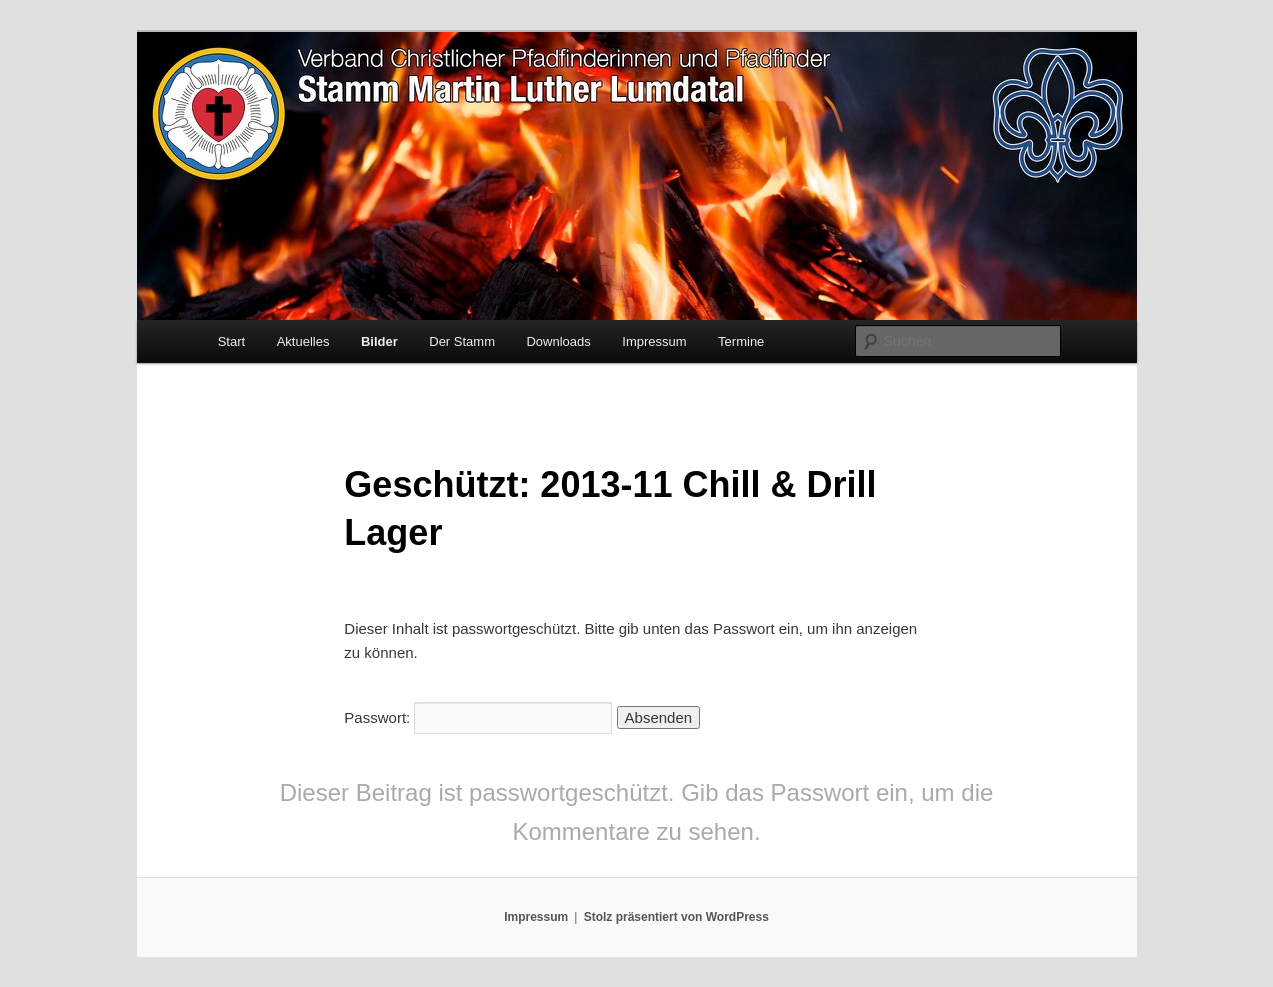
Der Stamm (462, 341)
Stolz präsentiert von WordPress (676, 917)
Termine (741, 341)
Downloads (558, 341)
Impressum (654, 341)
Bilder (379, 341)
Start (231, 341)
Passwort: (478, 717)
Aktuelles (303, 341)
